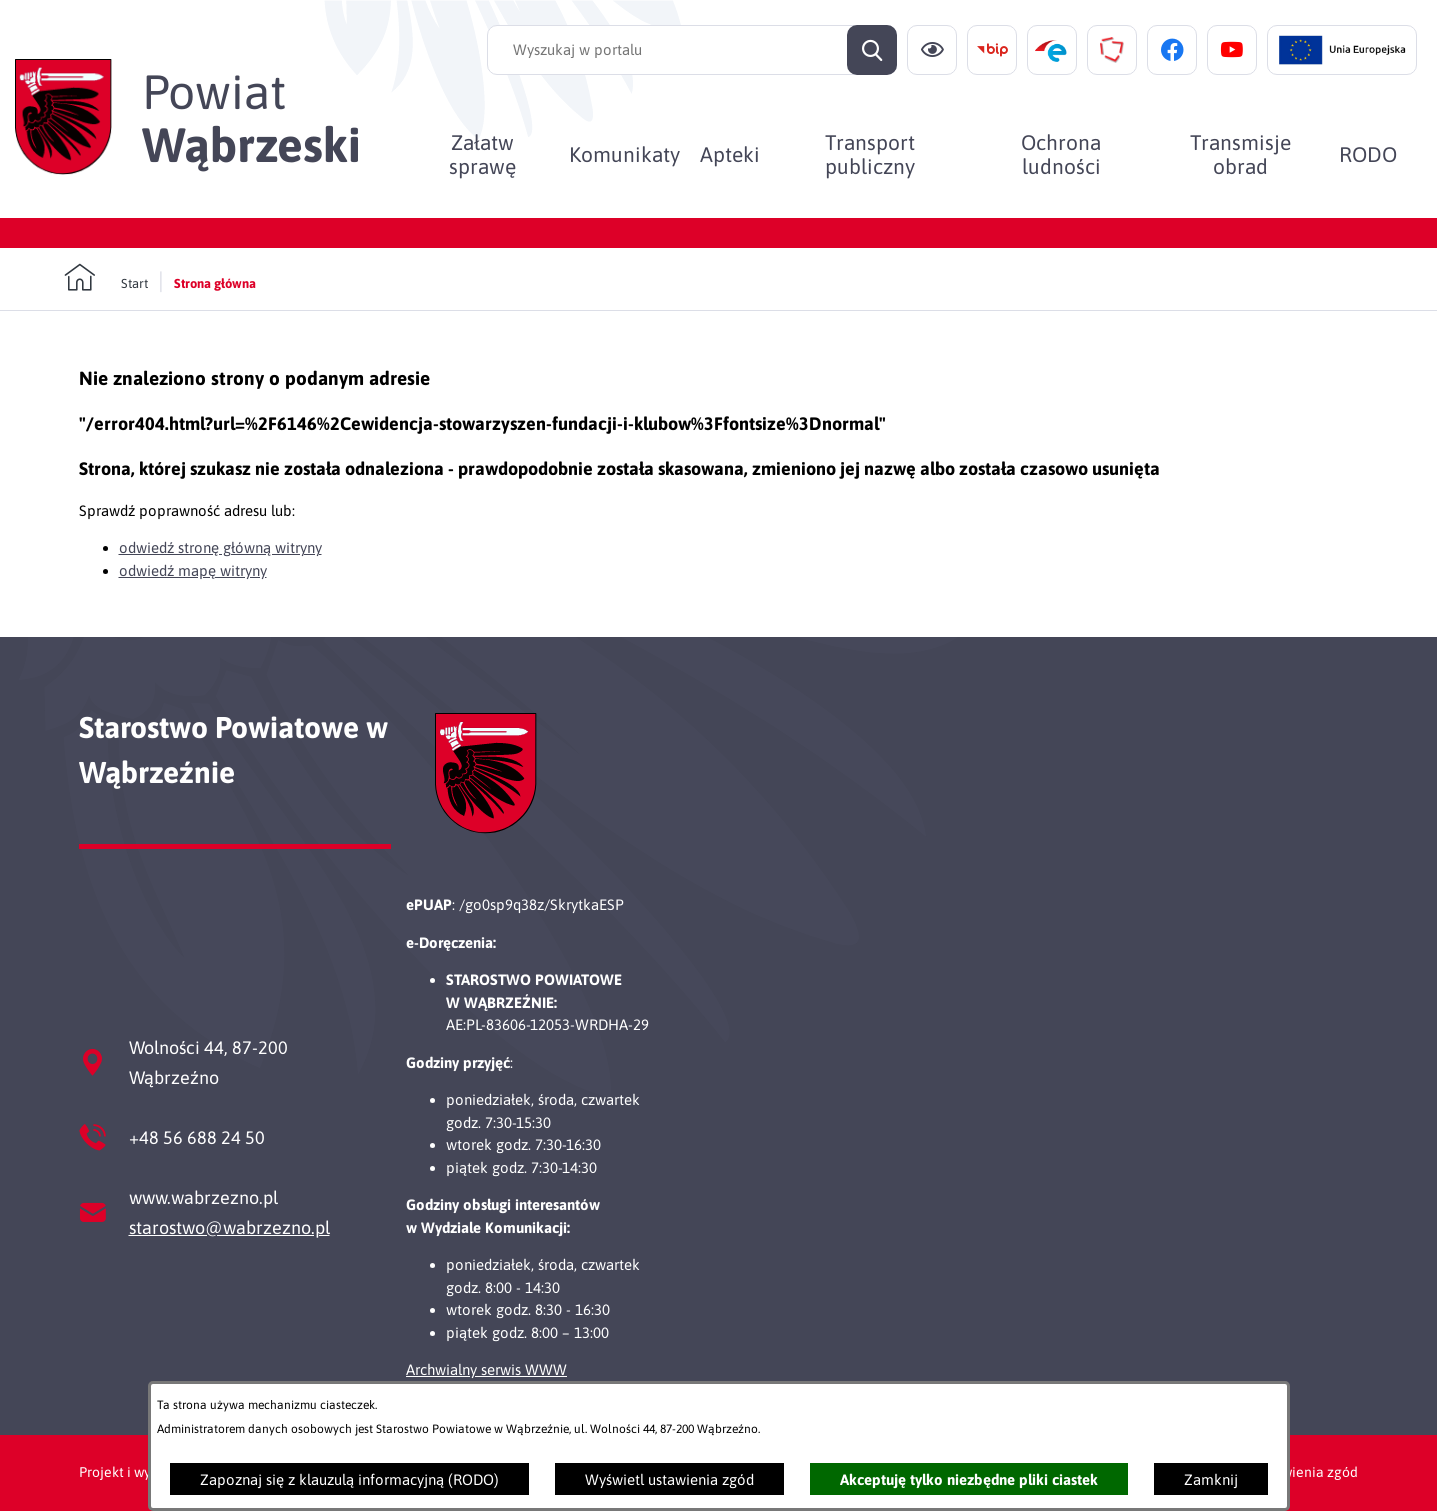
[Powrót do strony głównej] (106, 278)
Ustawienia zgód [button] (1305, 1472)
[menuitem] (482, 154)
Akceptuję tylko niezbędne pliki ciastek (969, 1479)
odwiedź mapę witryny (193, 570)
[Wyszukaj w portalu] (692, 50)
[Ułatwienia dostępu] (932, 50)
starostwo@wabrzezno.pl (229, 1227)
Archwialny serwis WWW (486, 1369)
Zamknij (1211, 1479)
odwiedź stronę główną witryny (220, 547)
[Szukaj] (872, 50)
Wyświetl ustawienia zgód (669, 1479)
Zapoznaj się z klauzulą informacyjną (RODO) (349, 1479)
